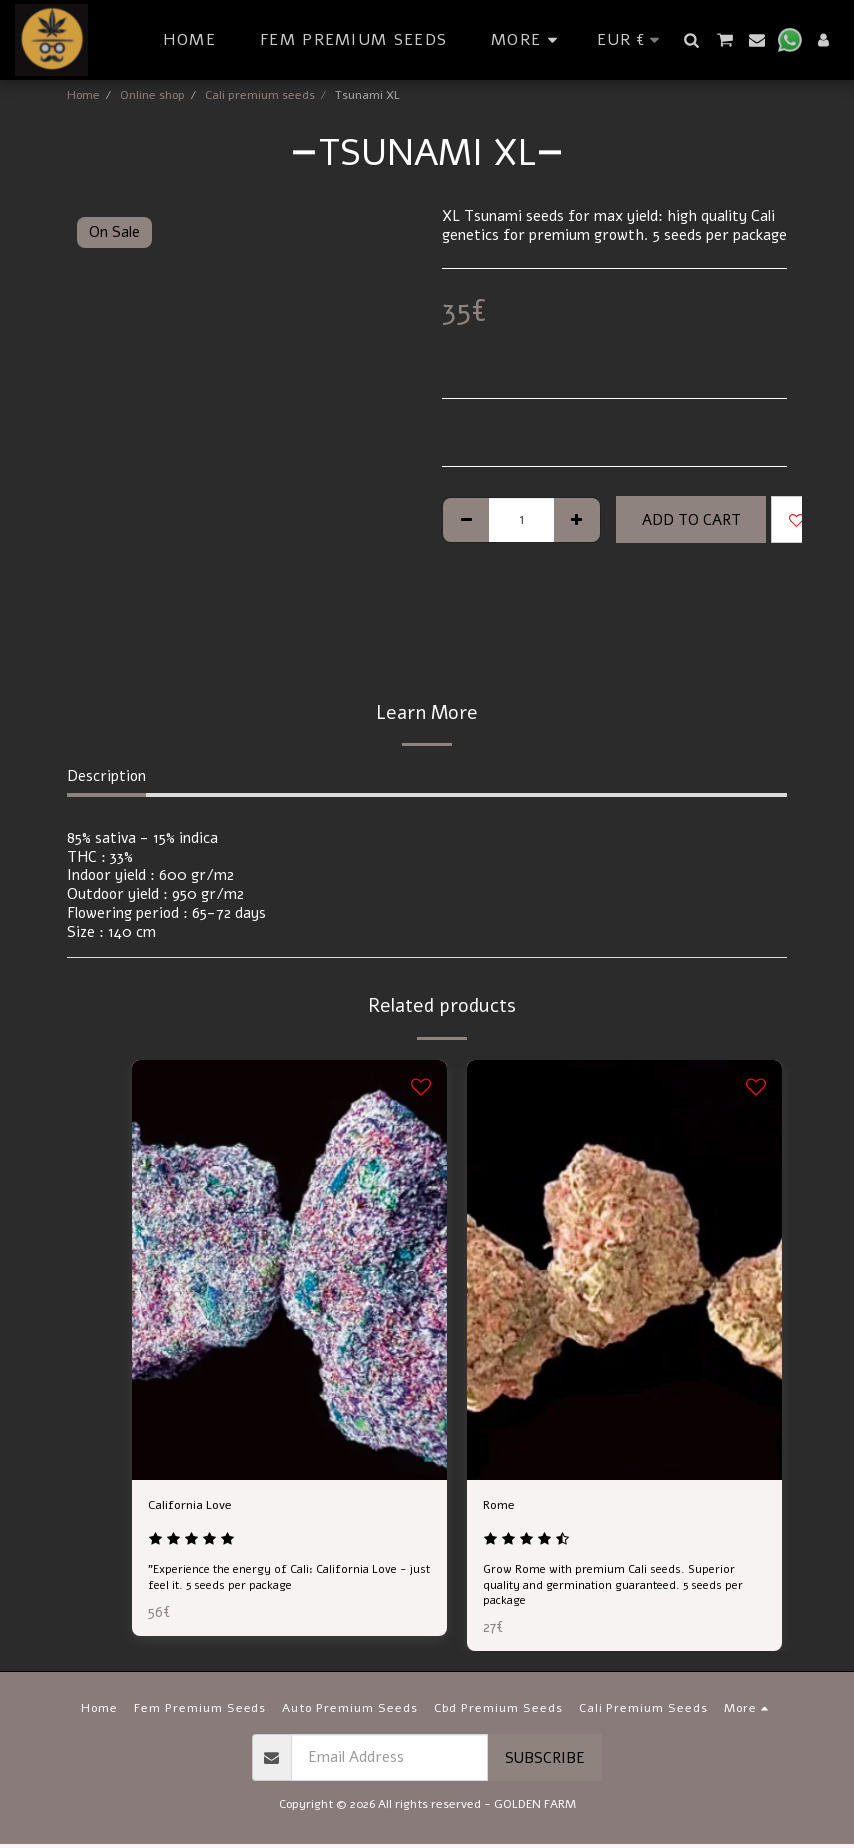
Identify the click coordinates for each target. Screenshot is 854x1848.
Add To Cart (691, 520)
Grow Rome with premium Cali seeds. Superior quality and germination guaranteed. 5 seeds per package (619, 1590)
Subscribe (545, 1762)
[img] (289, 1270)
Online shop (152, 95)
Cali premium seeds (260, 95)
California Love (198, 1507)
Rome (502, 1507)
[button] (692, 40)
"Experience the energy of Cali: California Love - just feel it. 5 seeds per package (282, 1582)
